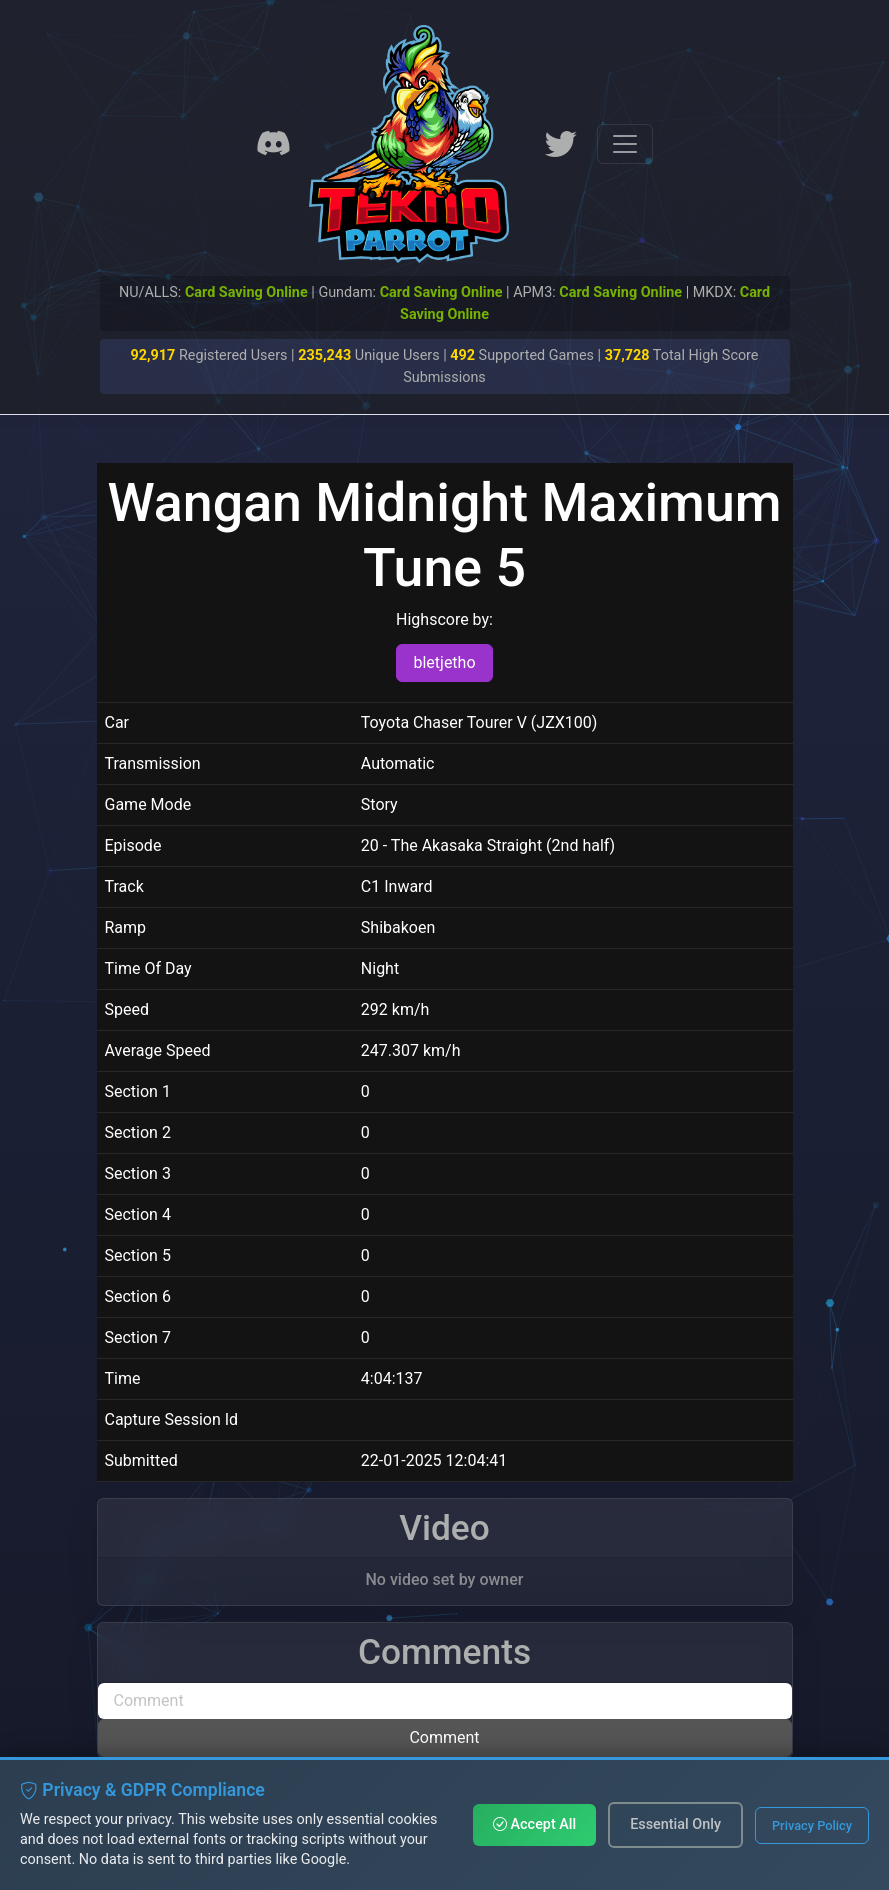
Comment (444, 1737)
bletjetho (444, 662)
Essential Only (675, 1824)
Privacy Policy (812, 1825)
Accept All (534, 1824)
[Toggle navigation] (625, 144)
